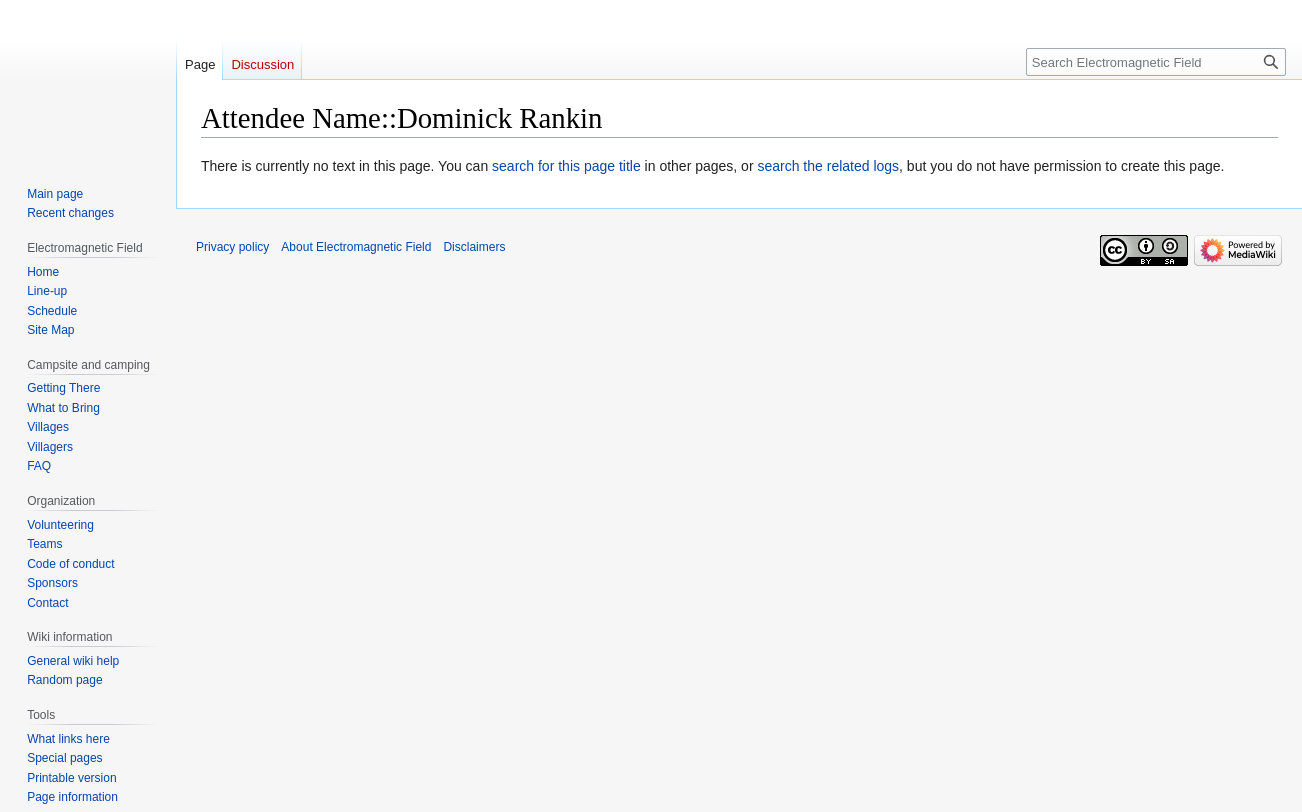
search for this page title (566, 166)
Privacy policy (232, 247)
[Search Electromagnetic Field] (1156, 62)
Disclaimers (474, 247)
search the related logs (828, 166)
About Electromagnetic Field (356, 247)
